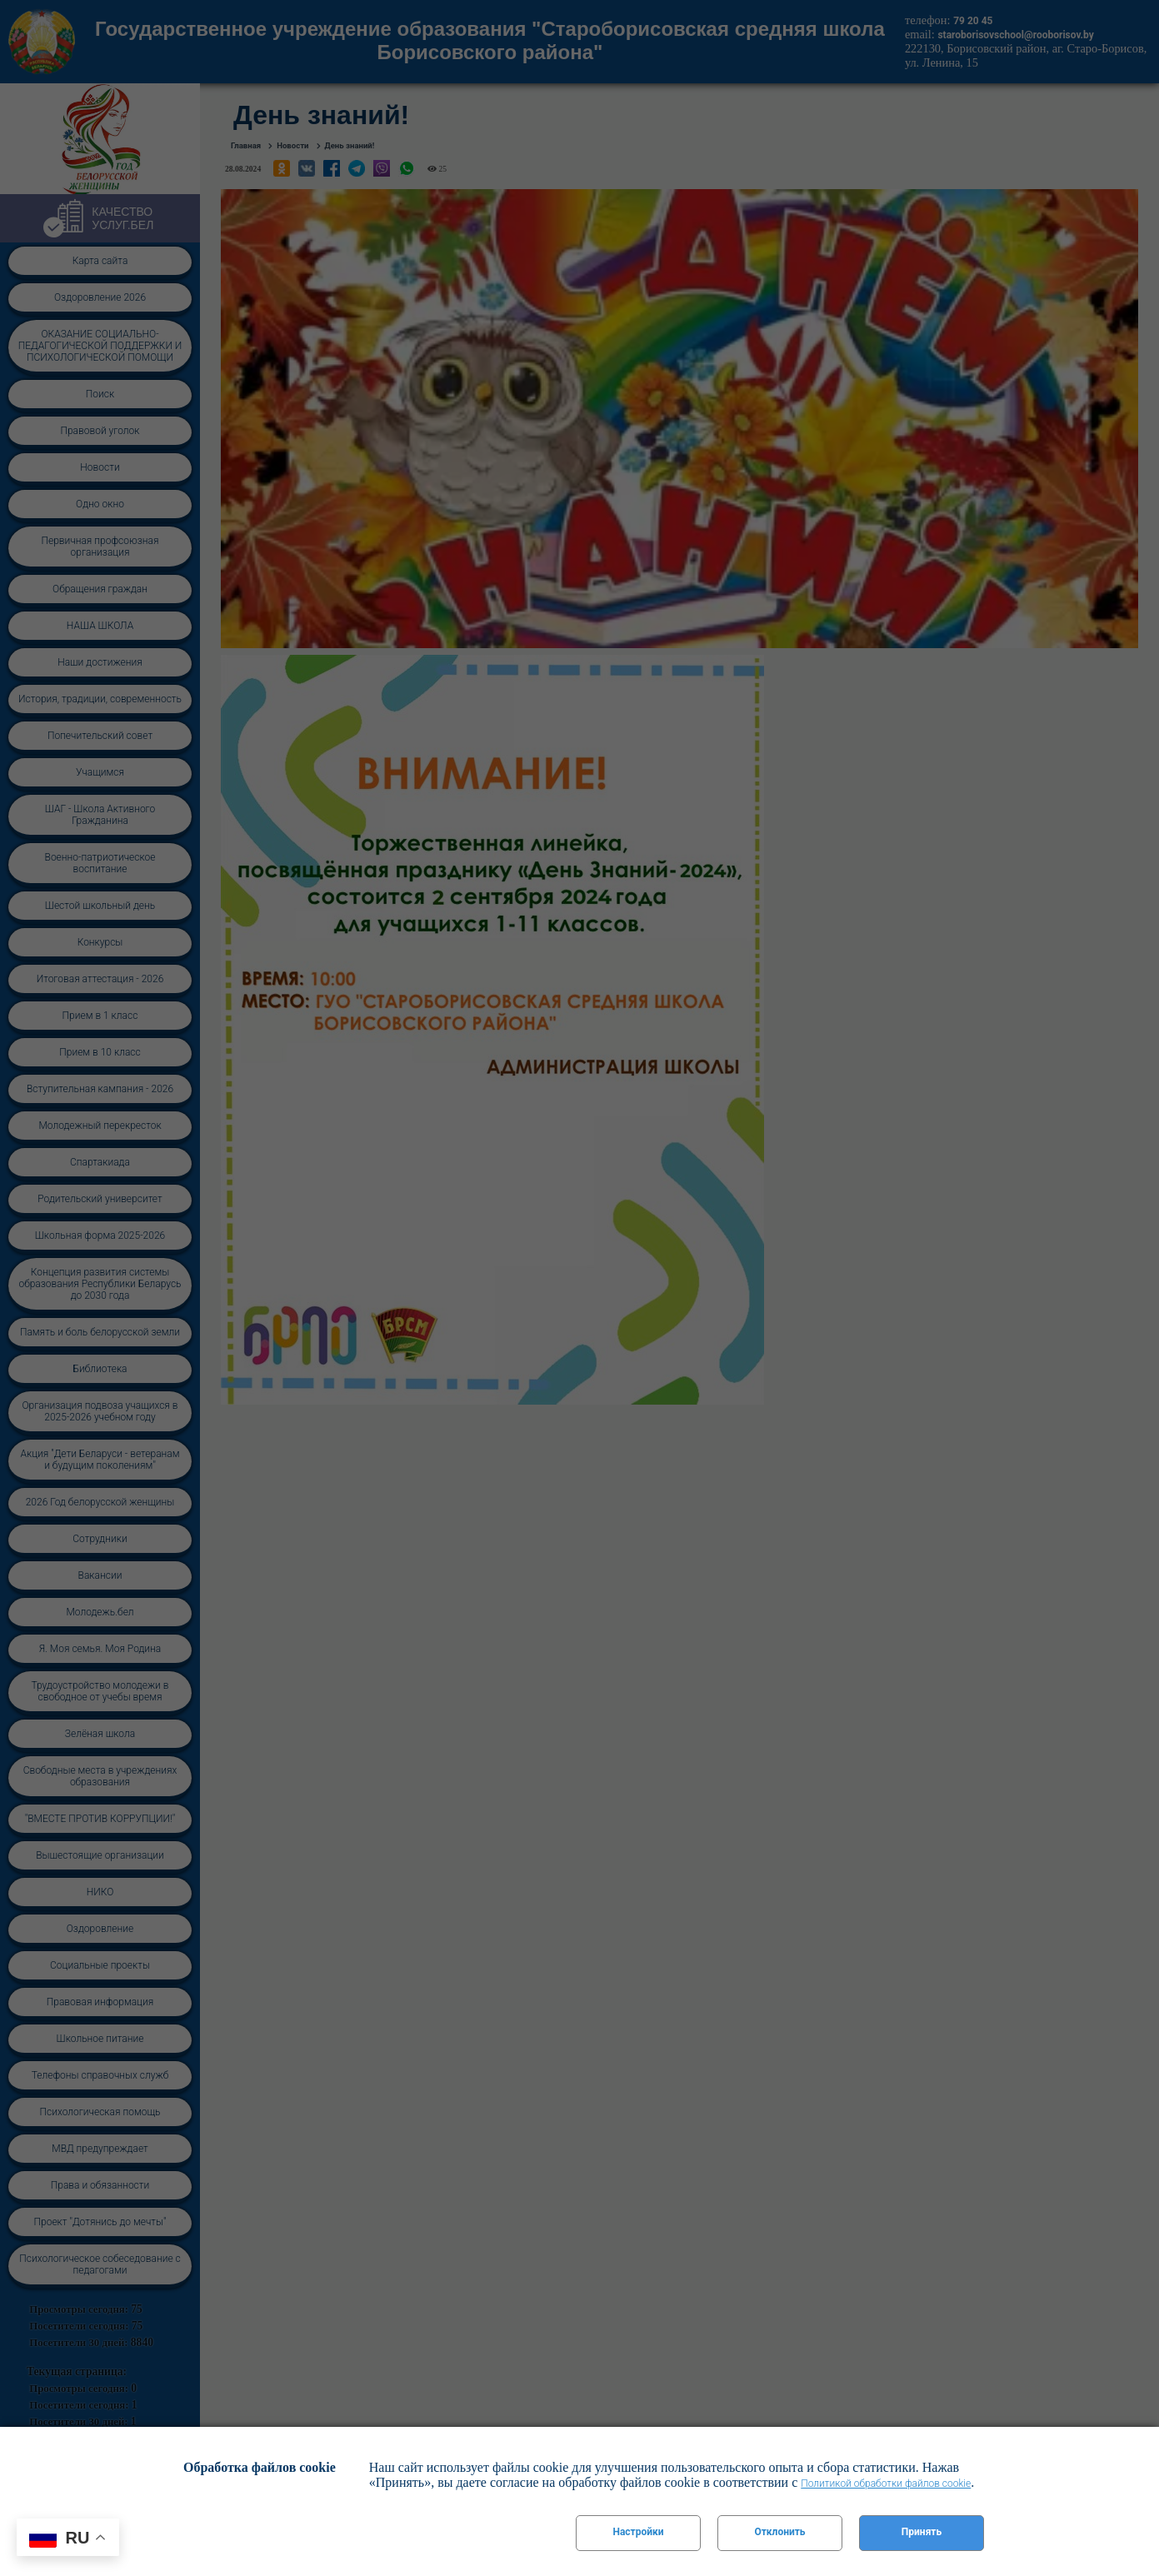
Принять (922, 2532)
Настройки (637, 2532)
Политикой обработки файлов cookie (886, 2483)
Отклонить (779, 2532)
